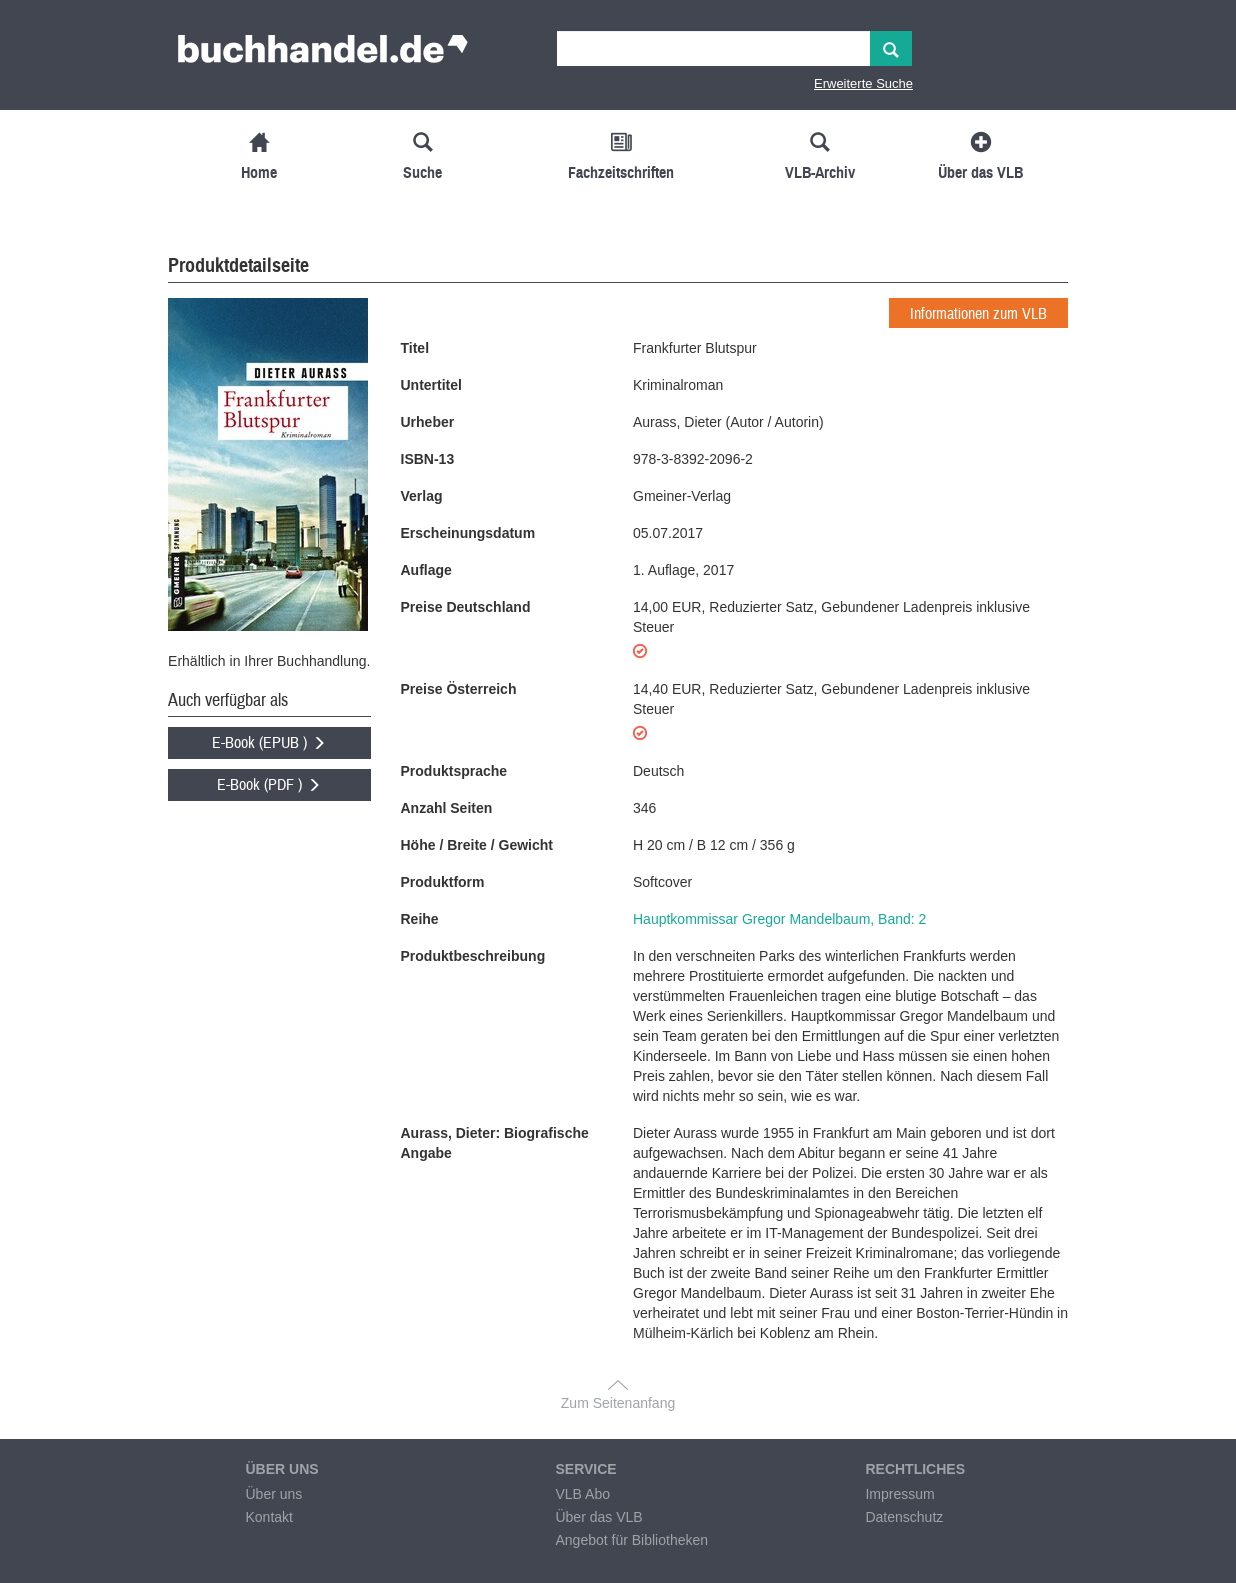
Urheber (428, 422)
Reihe (420, 919)
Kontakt (268, 1517)
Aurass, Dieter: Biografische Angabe (495, 1143)
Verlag (422, 496)
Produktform (443, 882)
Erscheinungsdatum (468, 533)
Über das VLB (598, 1517)
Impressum (899, 1494)
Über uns (273, 1494)
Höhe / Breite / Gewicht (477, 845)
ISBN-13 (428, 459)
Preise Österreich (459, 689)
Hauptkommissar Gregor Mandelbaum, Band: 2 (779, 919)
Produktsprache (454, 771)
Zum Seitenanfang (618, 1403)
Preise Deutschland (466, 607)
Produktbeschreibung (473, 956)
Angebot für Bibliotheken (631, 1540)
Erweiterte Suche (863, 83)
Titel (415, 348)
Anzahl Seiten (447, 808)
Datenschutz (904, 1517)
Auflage (426, 570)
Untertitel (431, 385)
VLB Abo (582, 1494)
